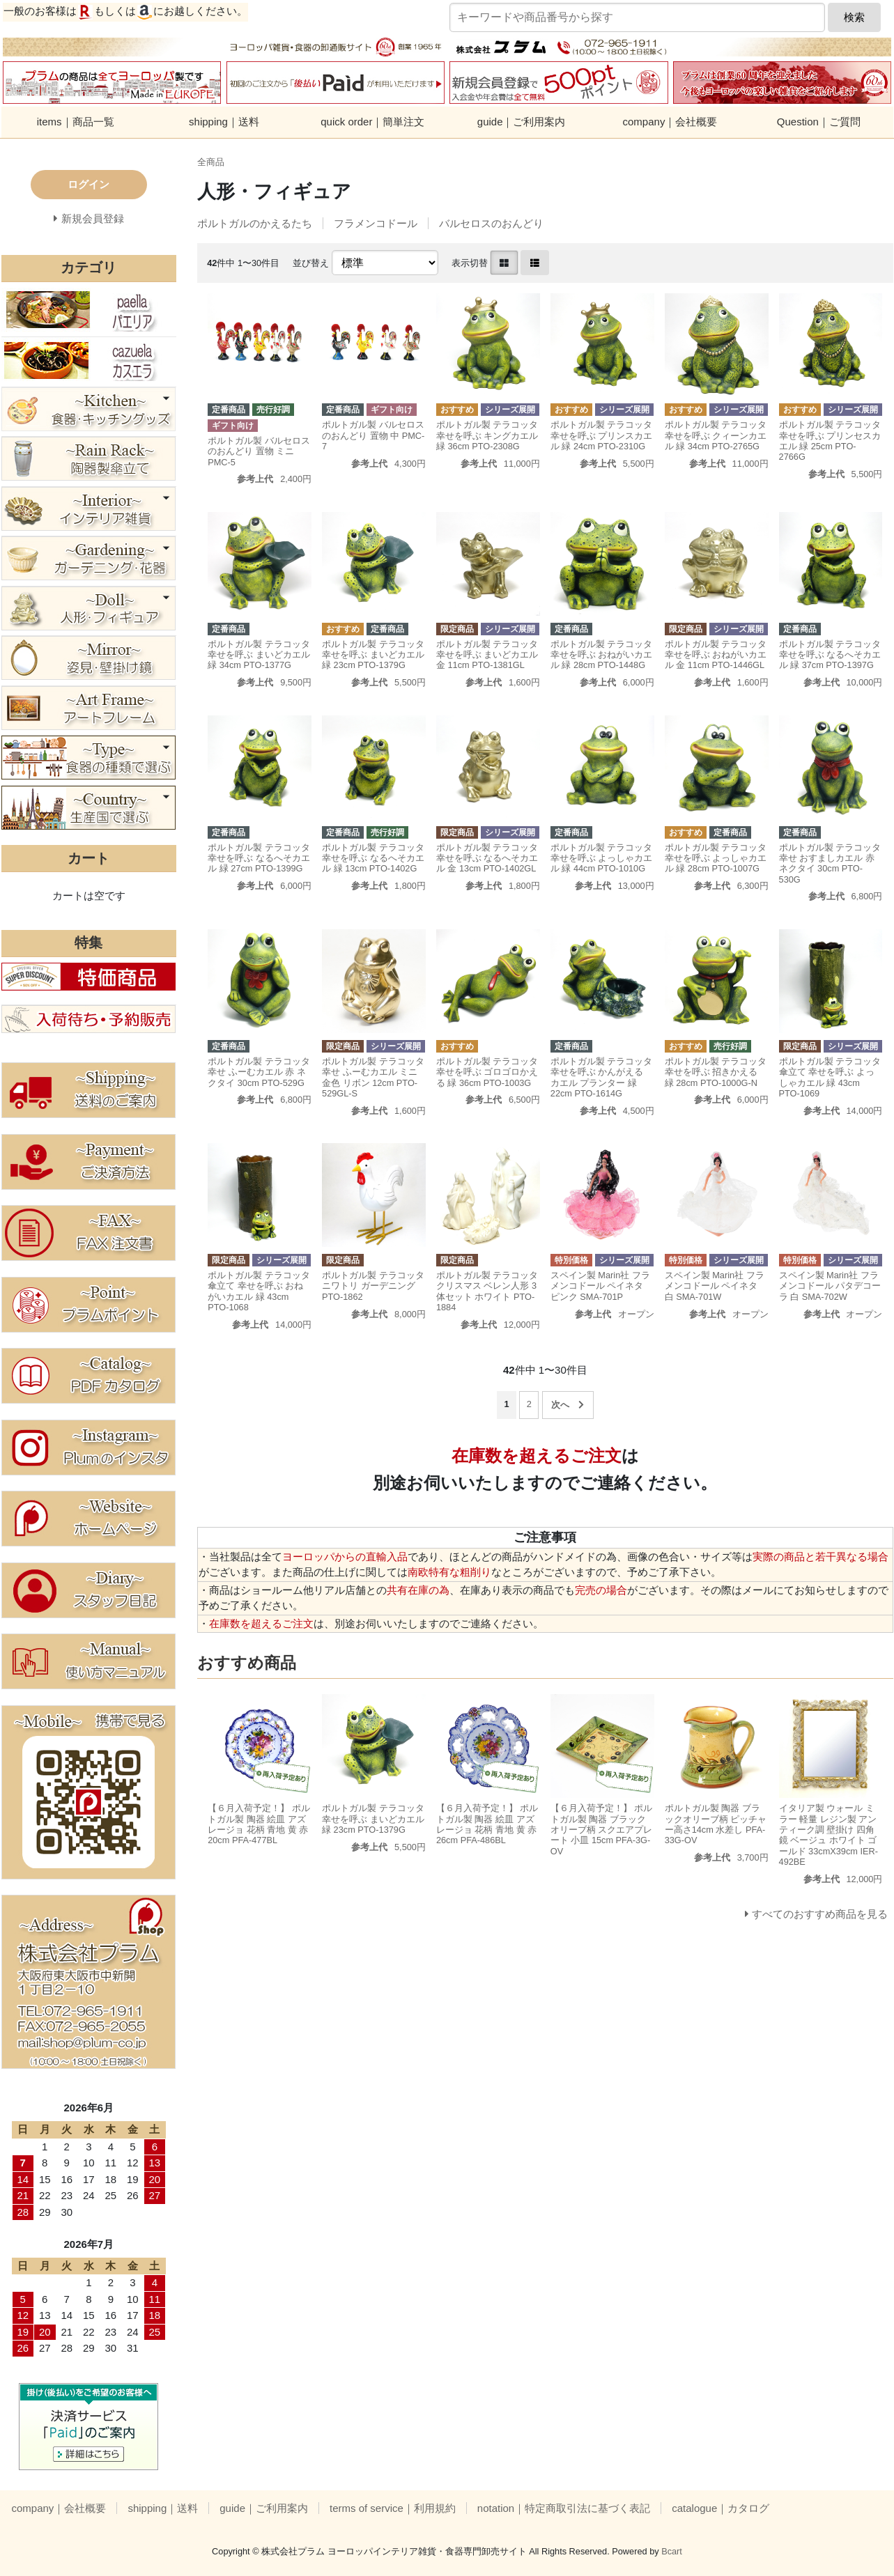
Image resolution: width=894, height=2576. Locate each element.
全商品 (210, 162)
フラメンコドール (375, 223)
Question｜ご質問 (819, 121)
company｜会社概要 (670, 121)
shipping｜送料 (224, 121)
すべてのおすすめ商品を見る (820, 1914)
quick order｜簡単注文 (372, 121)
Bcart (671, 2551)
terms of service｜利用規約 (393, 2508)
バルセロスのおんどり (491, 223)
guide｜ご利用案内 (521, 121)
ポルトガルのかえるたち (254, 223)
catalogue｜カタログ (720, 2508)
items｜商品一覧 (75, 121)
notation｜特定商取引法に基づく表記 (563, 2508)
